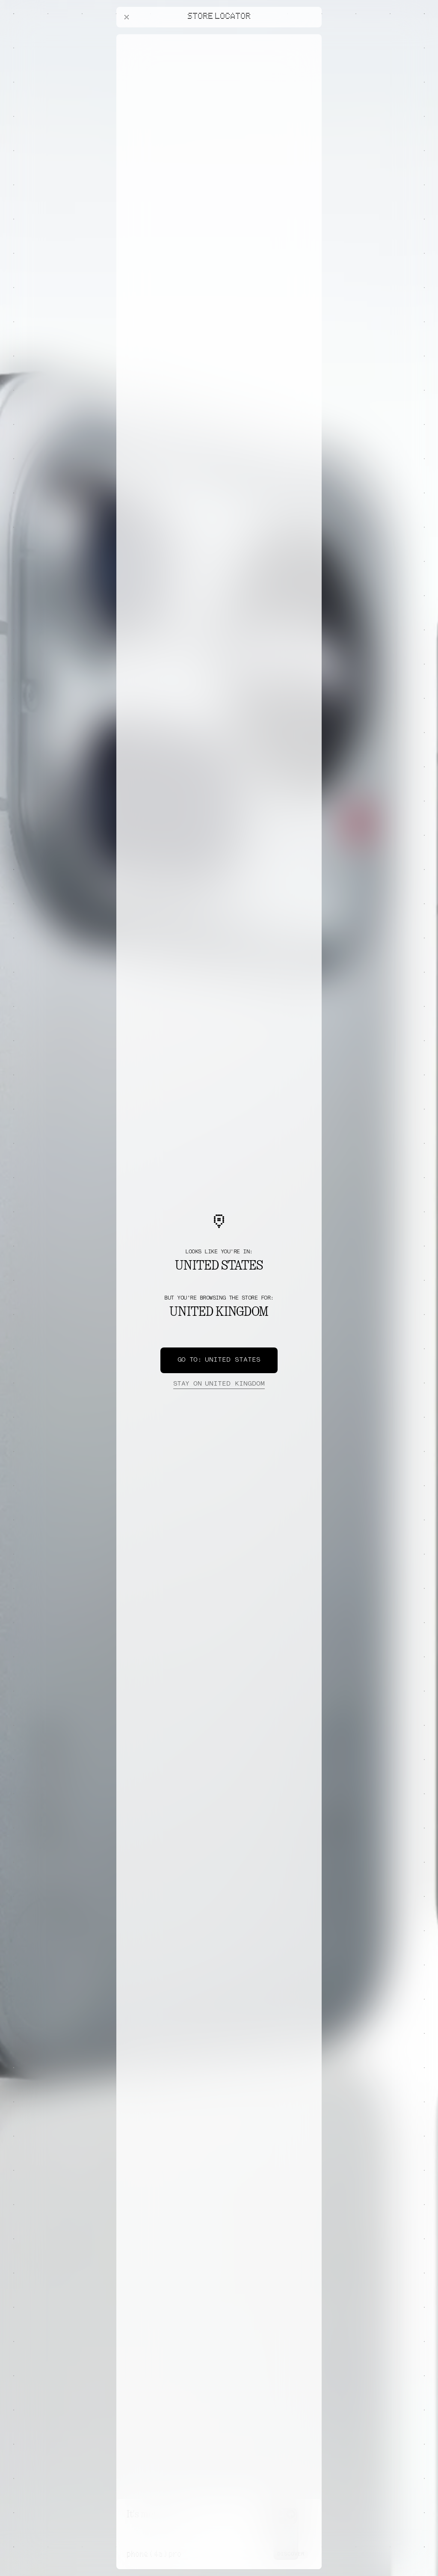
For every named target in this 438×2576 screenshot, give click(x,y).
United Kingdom (219, 1384)
